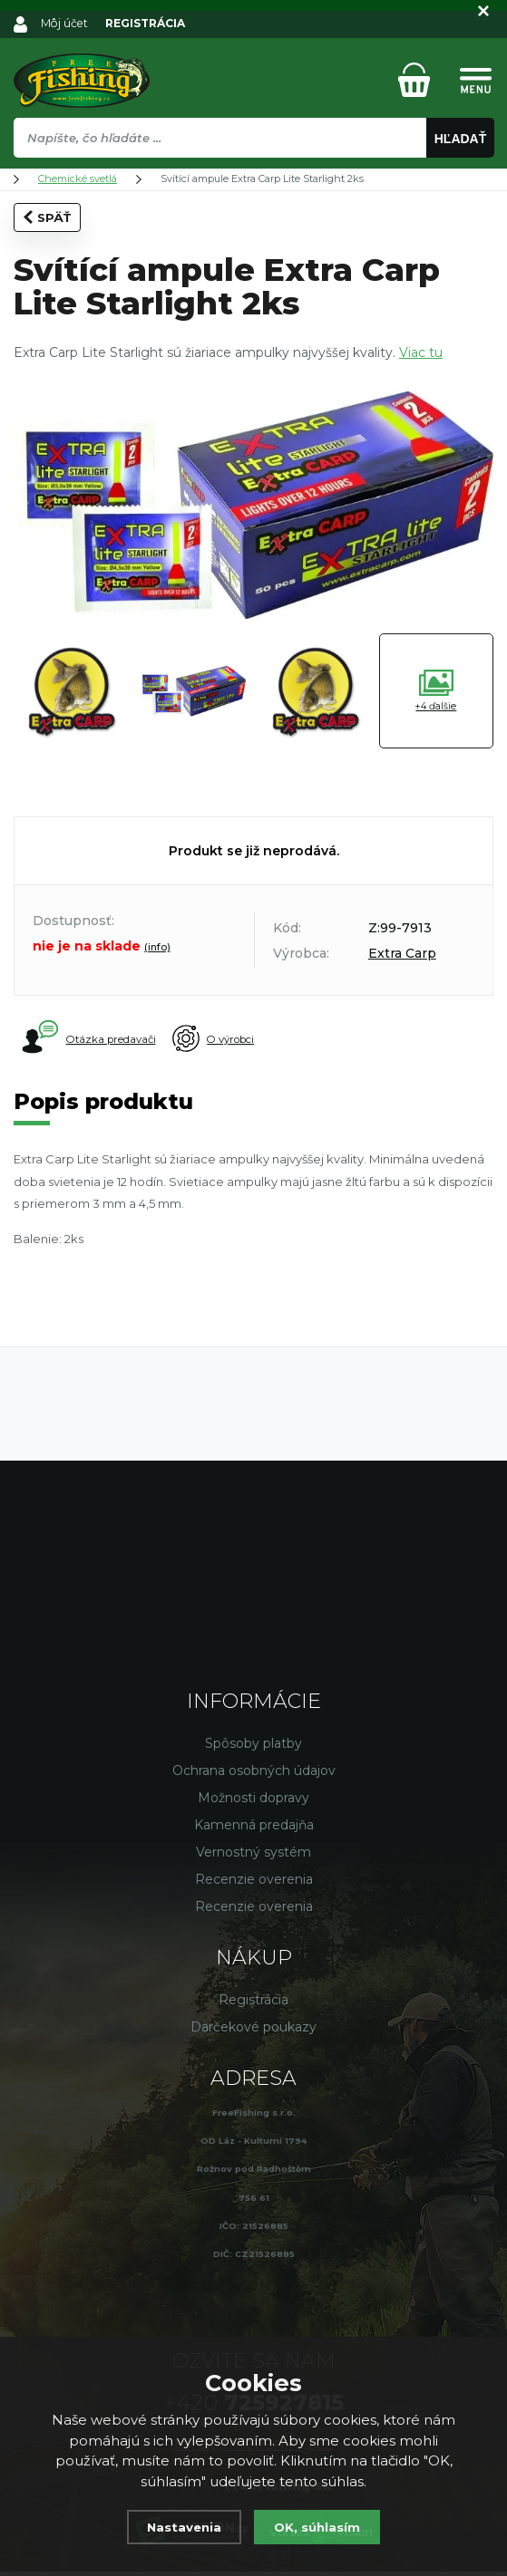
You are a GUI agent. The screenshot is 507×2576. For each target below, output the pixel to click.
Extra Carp (402, 953)
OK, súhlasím (321, 2526)
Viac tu (421, 352)
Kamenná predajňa (254, 1828)
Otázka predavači (91, 1038)
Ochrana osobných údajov (254, 1774)
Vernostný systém (253, 1856)
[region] (253, 176)
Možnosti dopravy (253, 1801)
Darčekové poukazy (253, 2030)
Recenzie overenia (254, 1883)
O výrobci (251, 1039)
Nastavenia (180, 2526)
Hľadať (460, 138)
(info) (157, 947)
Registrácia (253, 2003)
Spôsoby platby (253, 1747)
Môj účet (66, 22)
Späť (47, 217)
